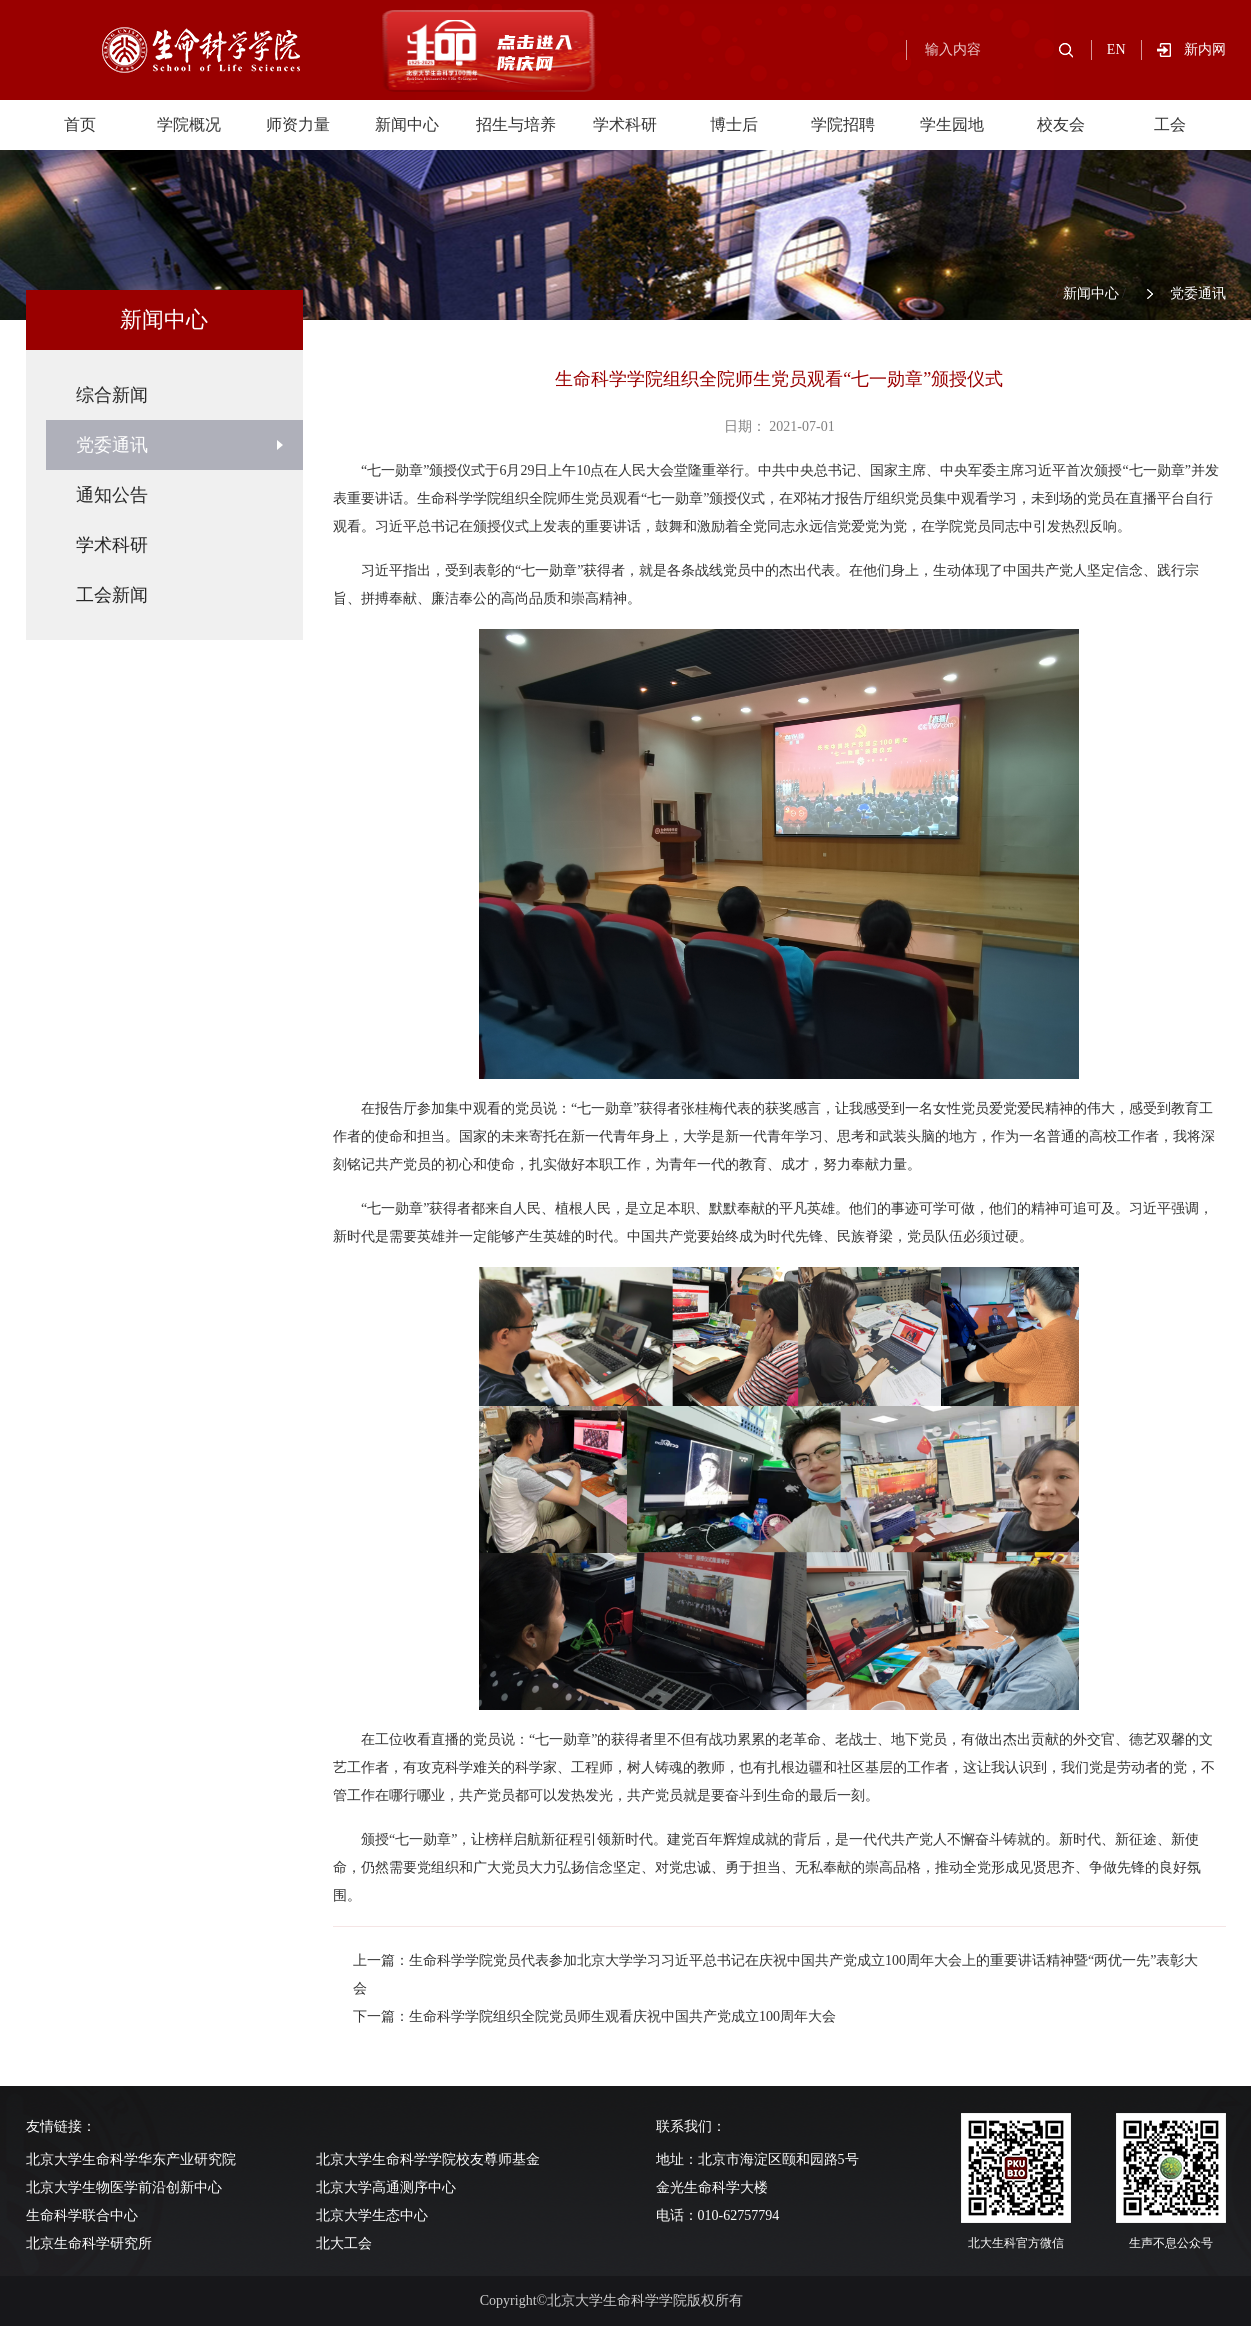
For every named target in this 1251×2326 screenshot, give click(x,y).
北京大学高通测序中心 (386, 2187)
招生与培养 (516, 124)
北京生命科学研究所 (89, 2243)
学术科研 (625, 124)
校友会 (1061, 124)
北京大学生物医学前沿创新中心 (124, 2187)
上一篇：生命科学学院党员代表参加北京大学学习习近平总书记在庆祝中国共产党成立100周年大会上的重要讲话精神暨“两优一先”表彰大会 (775, 1974)
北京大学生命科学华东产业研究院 (131, 2159)
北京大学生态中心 (372, 2215)
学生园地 (952, 124)
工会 (1170, 124)
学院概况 (189, 124)
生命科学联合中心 (82, 2215)
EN (1116, 49)
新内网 (1205, 49)
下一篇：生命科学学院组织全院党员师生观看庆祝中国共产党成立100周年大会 (594, 2016)
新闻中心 (407, 124)
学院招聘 (843, 124)
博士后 (734, 124)
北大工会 (344, 2243)
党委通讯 (1198, 293)
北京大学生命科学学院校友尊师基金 (428, 2159)
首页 (80, 124)
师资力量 (298, 124)
